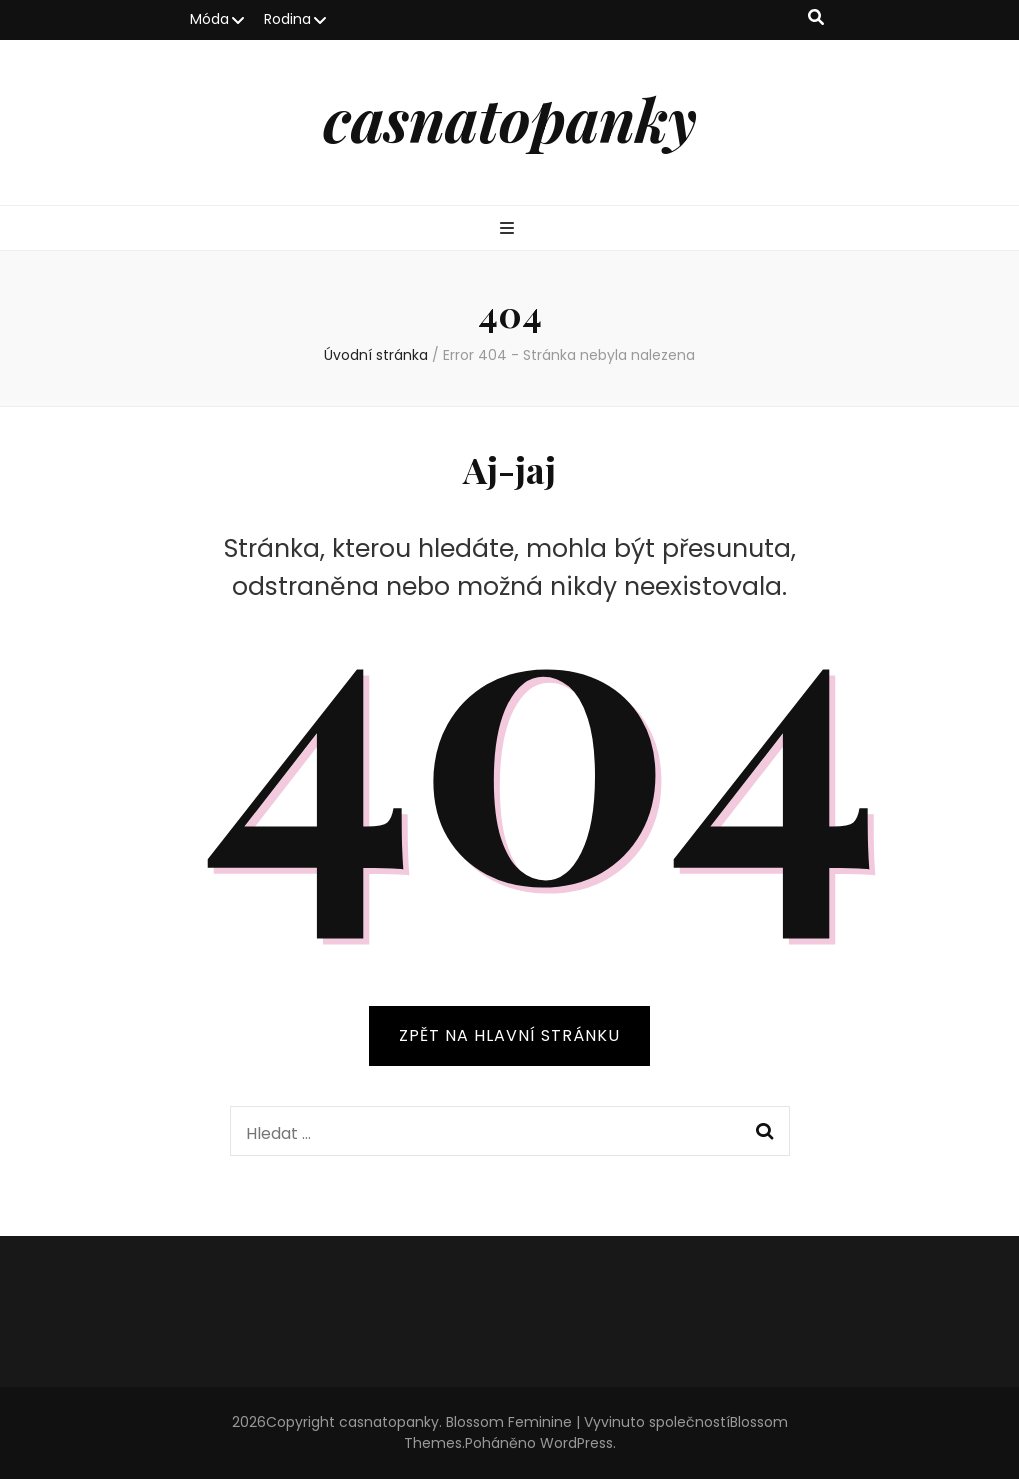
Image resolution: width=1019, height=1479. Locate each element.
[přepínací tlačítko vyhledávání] (816, 18)
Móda (209, 19)
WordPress (576, 1443)
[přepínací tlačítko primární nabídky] (509, 229)
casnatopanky (510, 118)
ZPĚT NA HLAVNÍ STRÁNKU (509, 1035)
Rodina (287, 19)
